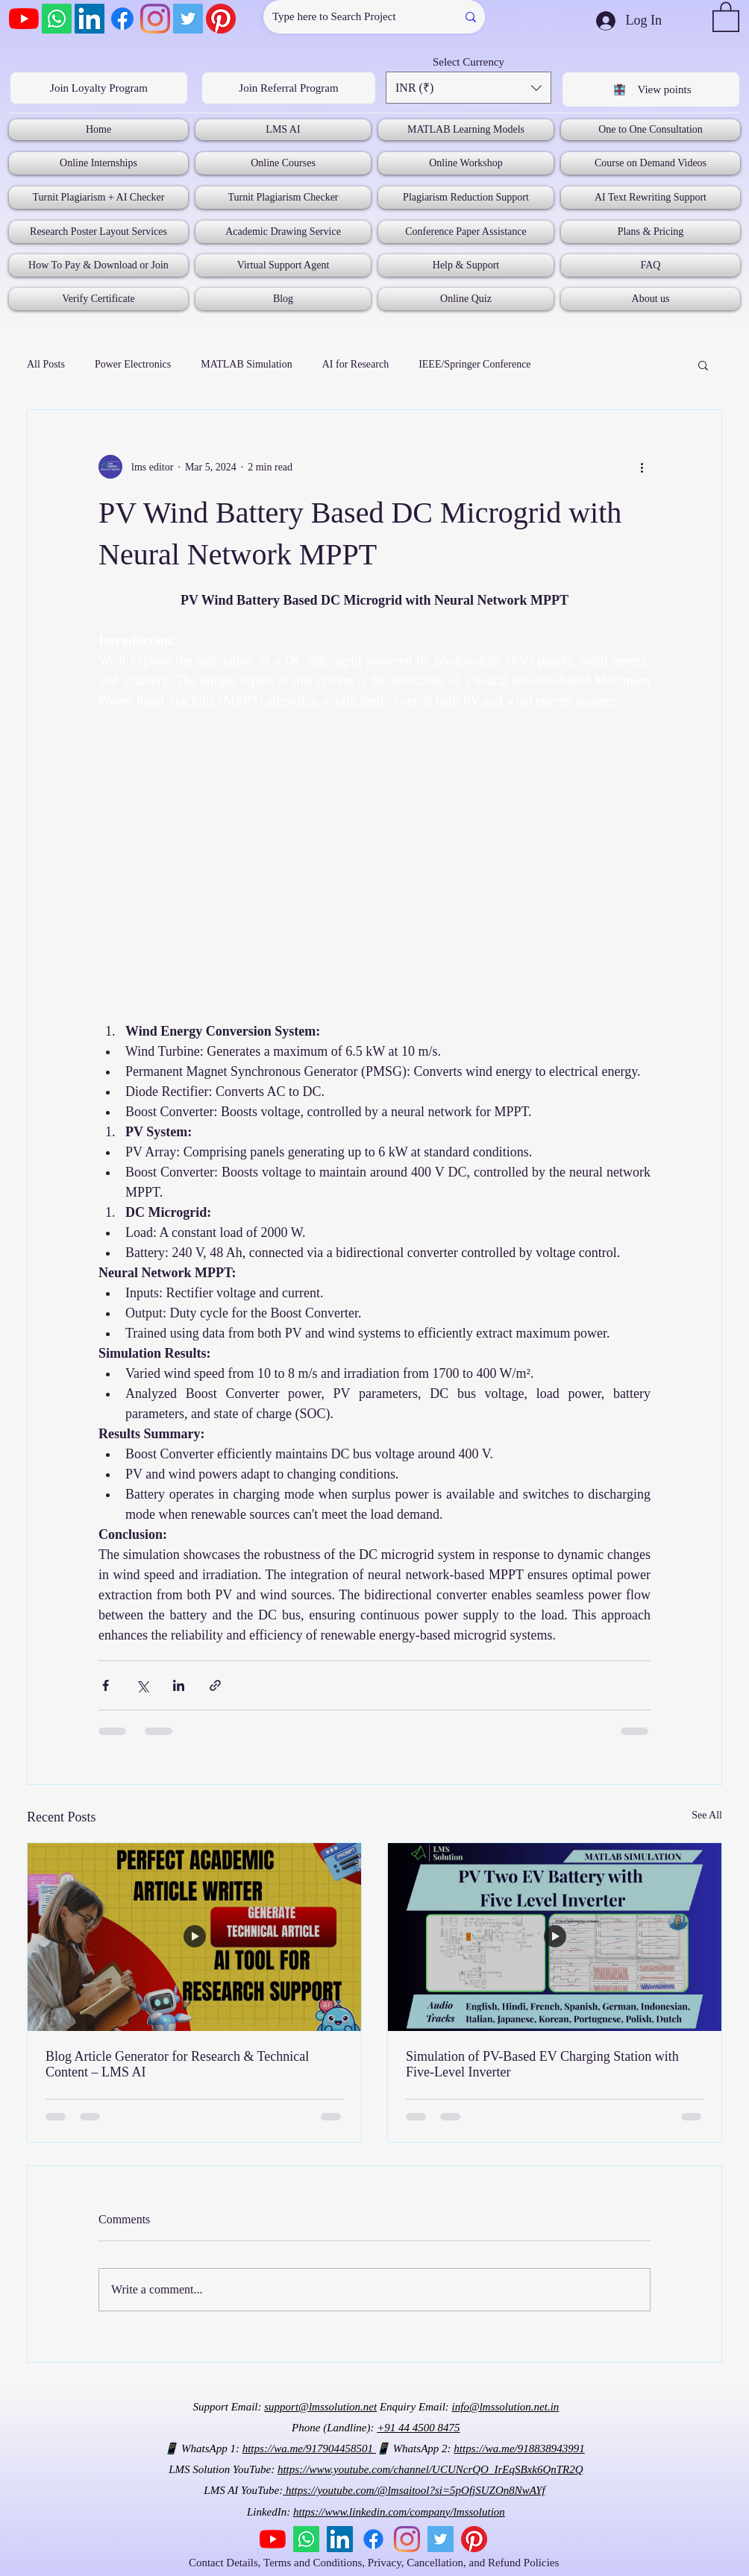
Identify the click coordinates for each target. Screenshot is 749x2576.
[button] (725, 16)
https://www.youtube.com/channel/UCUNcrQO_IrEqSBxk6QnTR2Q (430, 2469)
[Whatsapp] (57, 19)
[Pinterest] (221, 19)
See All (707, 1815)
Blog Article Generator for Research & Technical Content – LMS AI (177, 2064)
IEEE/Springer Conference (474, 364)
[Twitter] (188, 19)
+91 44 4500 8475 (418, 2428)
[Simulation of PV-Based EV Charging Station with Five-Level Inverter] (554, 1936)
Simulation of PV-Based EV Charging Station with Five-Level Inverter (542, 2064)
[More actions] (642, 467)
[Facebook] (122, 19)
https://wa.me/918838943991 (519, 2448)
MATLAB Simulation (246, 364)
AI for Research (355, 364)
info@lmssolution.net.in (506, 2407)
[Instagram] (155, 19)
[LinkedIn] (89, 19)
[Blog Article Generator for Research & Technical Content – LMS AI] (194, 1936)
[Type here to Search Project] (348, 17)
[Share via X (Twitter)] (142, 1685)
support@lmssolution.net (320, 2407)
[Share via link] (215, 1685)
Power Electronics (133, 364)
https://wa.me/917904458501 (309, 2448)
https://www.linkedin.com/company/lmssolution (399, 2512)
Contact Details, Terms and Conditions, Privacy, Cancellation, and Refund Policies (375, 2563)
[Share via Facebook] (105, 1685)
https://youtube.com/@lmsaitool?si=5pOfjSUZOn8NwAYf (414, 2490)
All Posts (46, 364)
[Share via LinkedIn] (179, 1685)
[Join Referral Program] (288, 88)
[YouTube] (24, 19)
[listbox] (468, 88)
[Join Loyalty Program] (98, 88)
